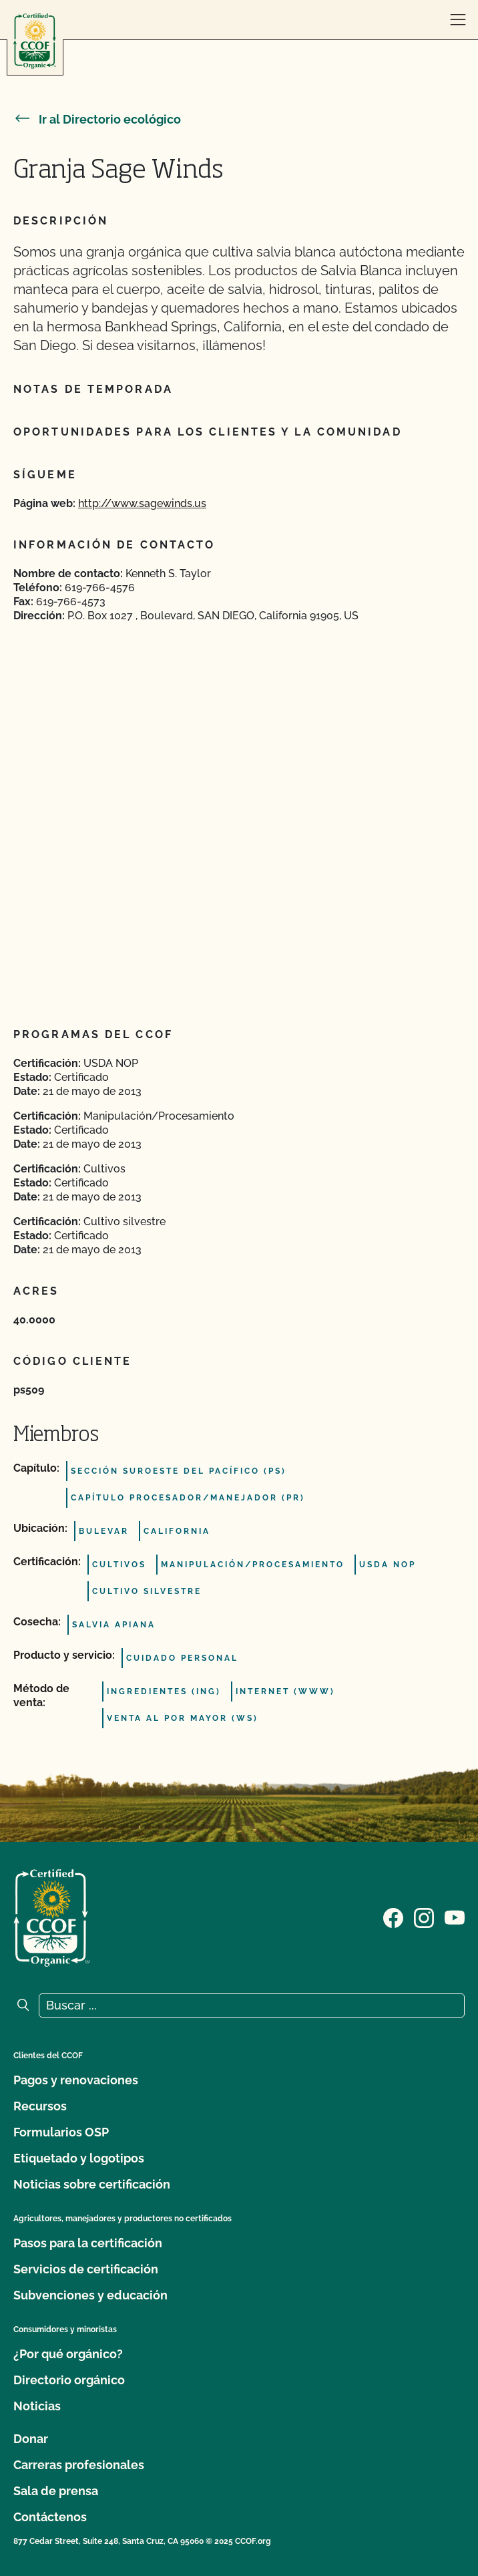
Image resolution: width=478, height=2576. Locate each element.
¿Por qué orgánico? (68, 2354)
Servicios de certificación (85, 2269)
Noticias (37, 2406)
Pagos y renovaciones (75, 2080)
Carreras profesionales (78, 2465)
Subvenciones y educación (90, 2295)
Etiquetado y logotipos (78, 2158)
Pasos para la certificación (87, 2243)
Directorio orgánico (69, 2380)
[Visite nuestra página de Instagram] (424, 1917)
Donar (30, 2439)
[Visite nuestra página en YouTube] (455, 1917)
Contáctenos (50, 2517)
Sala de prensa (55, 2491)
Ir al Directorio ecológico (97, 119)
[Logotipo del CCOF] (35, 41)
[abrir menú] (458, 20)
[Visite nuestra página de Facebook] (393, 1917)
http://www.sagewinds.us (142, 503)
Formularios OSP (61, 2132)
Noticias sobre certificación (91, 2184)
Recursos (40, 2106)
